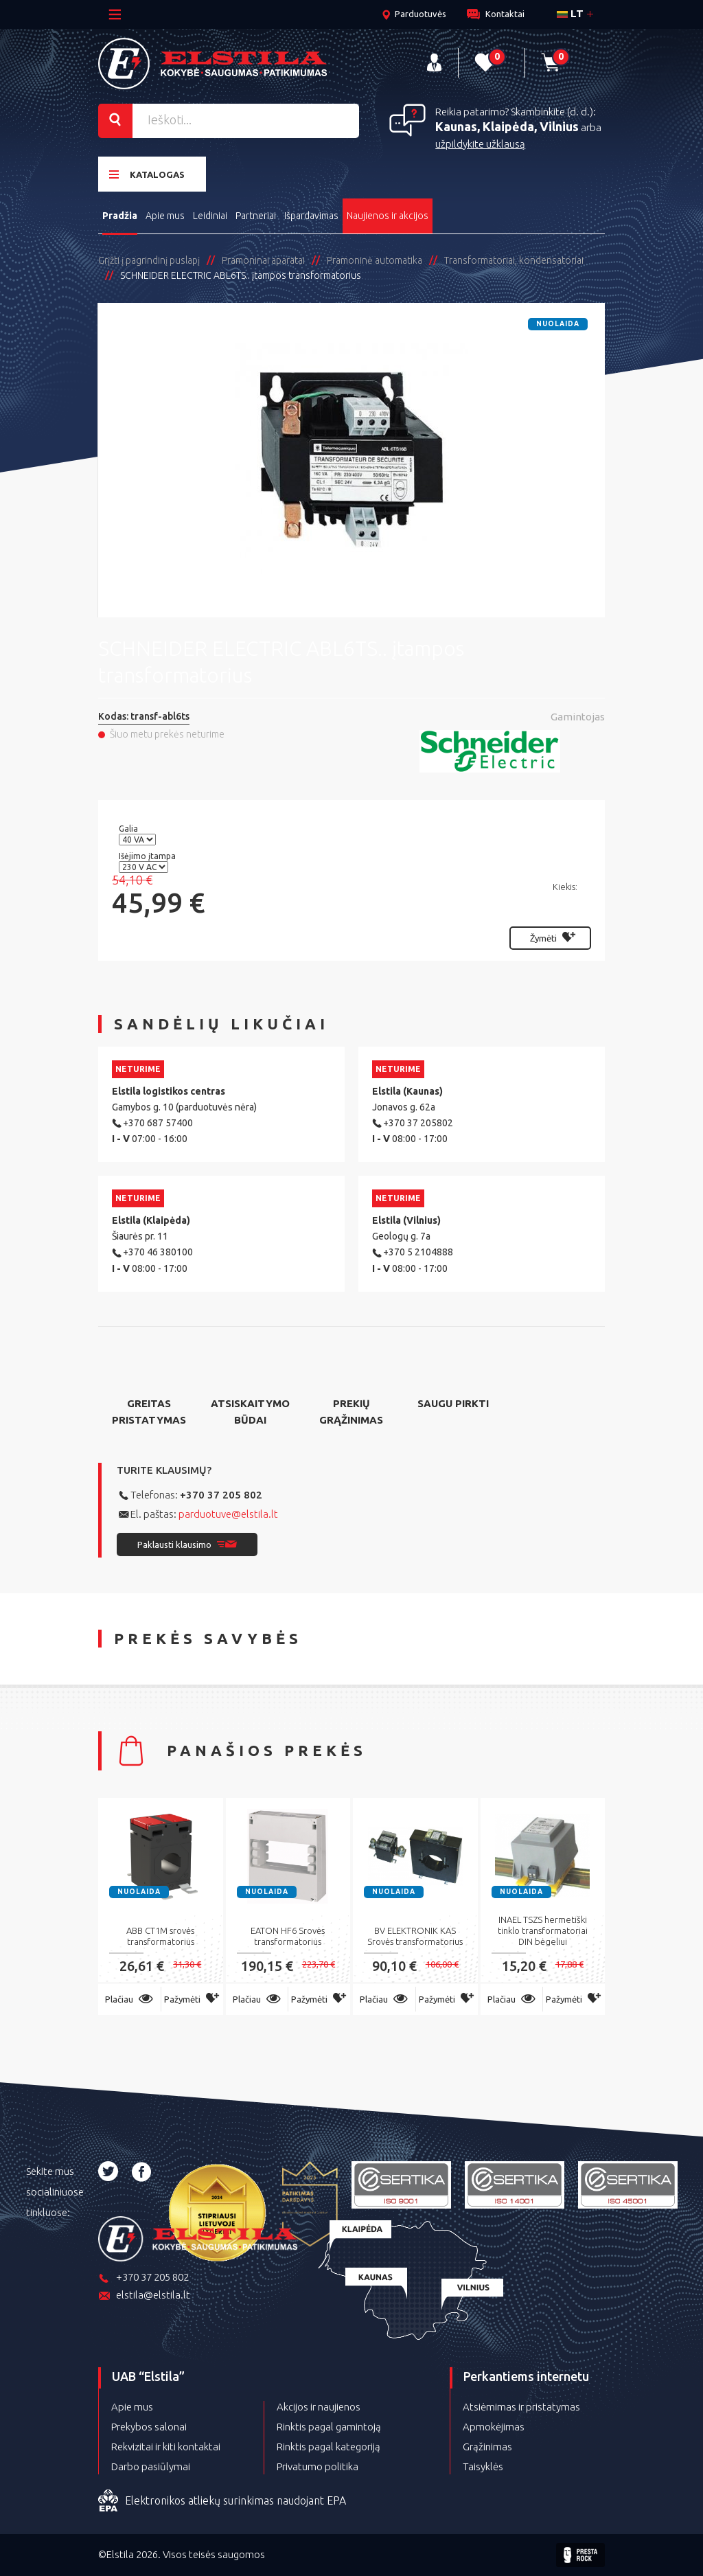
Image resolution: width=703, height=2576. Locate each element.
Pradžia (119, 215)
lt (570, 13)
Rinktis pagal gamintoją (329, 2426)
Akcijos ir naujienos (318, 2407)
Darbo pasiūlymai (150, 2466)
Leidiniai (210, 215)
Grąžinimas (487, 2446)
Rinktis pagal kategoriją (328, 2446)
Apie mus (165, 215)
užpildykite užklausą (480, 144)
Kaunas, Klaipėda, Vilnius (507, 126)
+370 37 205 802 (221, 1495)
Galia (129, 828)
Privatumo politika (317, 2466)
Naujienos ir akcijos (387, 215)
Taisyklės (483, 2466)
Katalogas (147, 174)
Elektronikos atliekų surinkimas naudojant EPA (222, 2501)
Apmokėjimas (494, 2426)
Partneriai (255, 215)
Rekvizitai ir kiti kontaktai (165, 2446)
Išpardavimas (311, 215)
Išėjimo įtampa (148, 856)
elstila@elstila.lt (144, 2296)
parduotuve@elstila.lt (228, 1514)
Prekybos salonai (149, 2426)
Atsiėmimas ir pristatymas (521, 2407)
